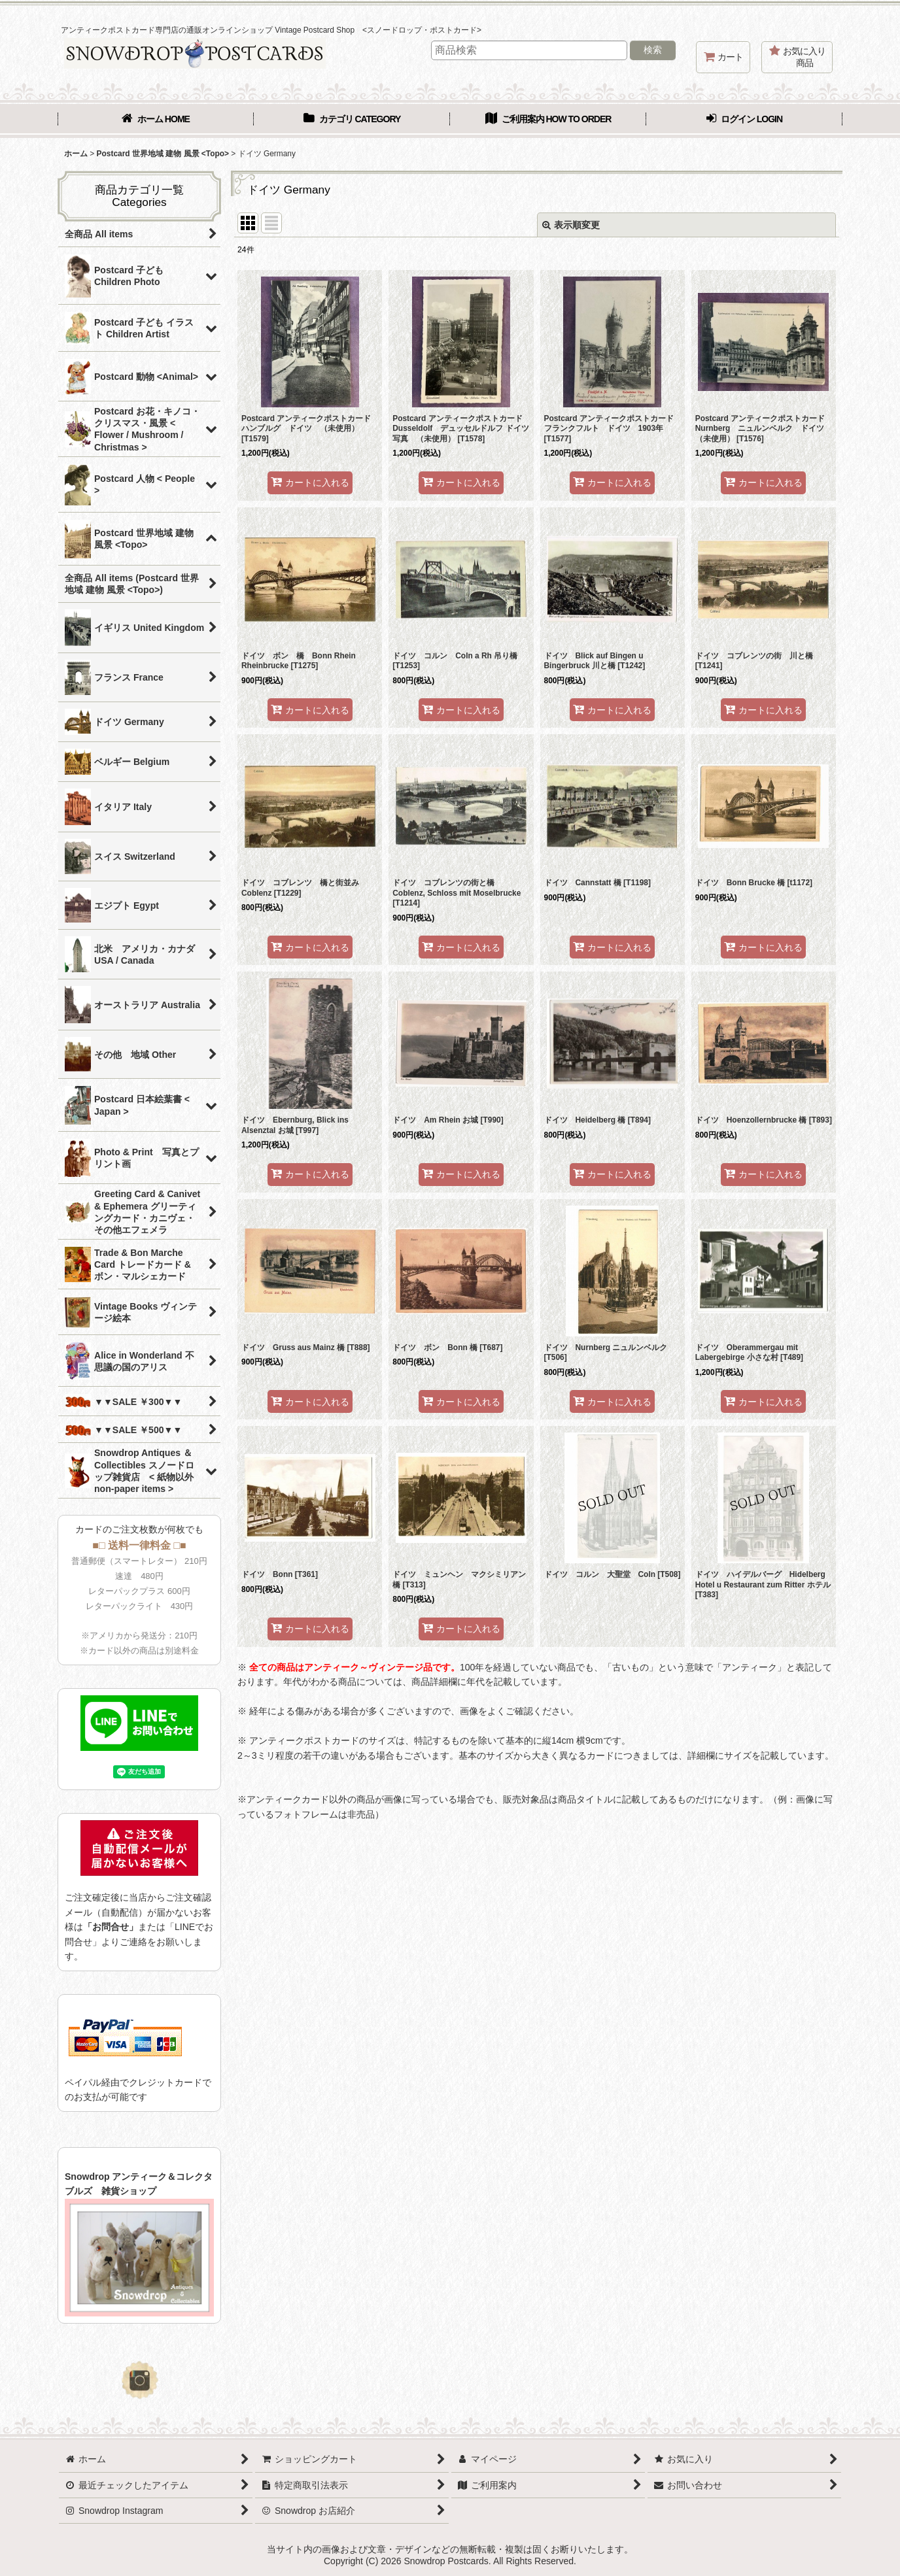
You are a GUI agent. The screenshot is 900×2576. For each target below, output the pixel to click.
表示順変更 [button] (571, 225)
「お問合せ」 (110, 1927)
